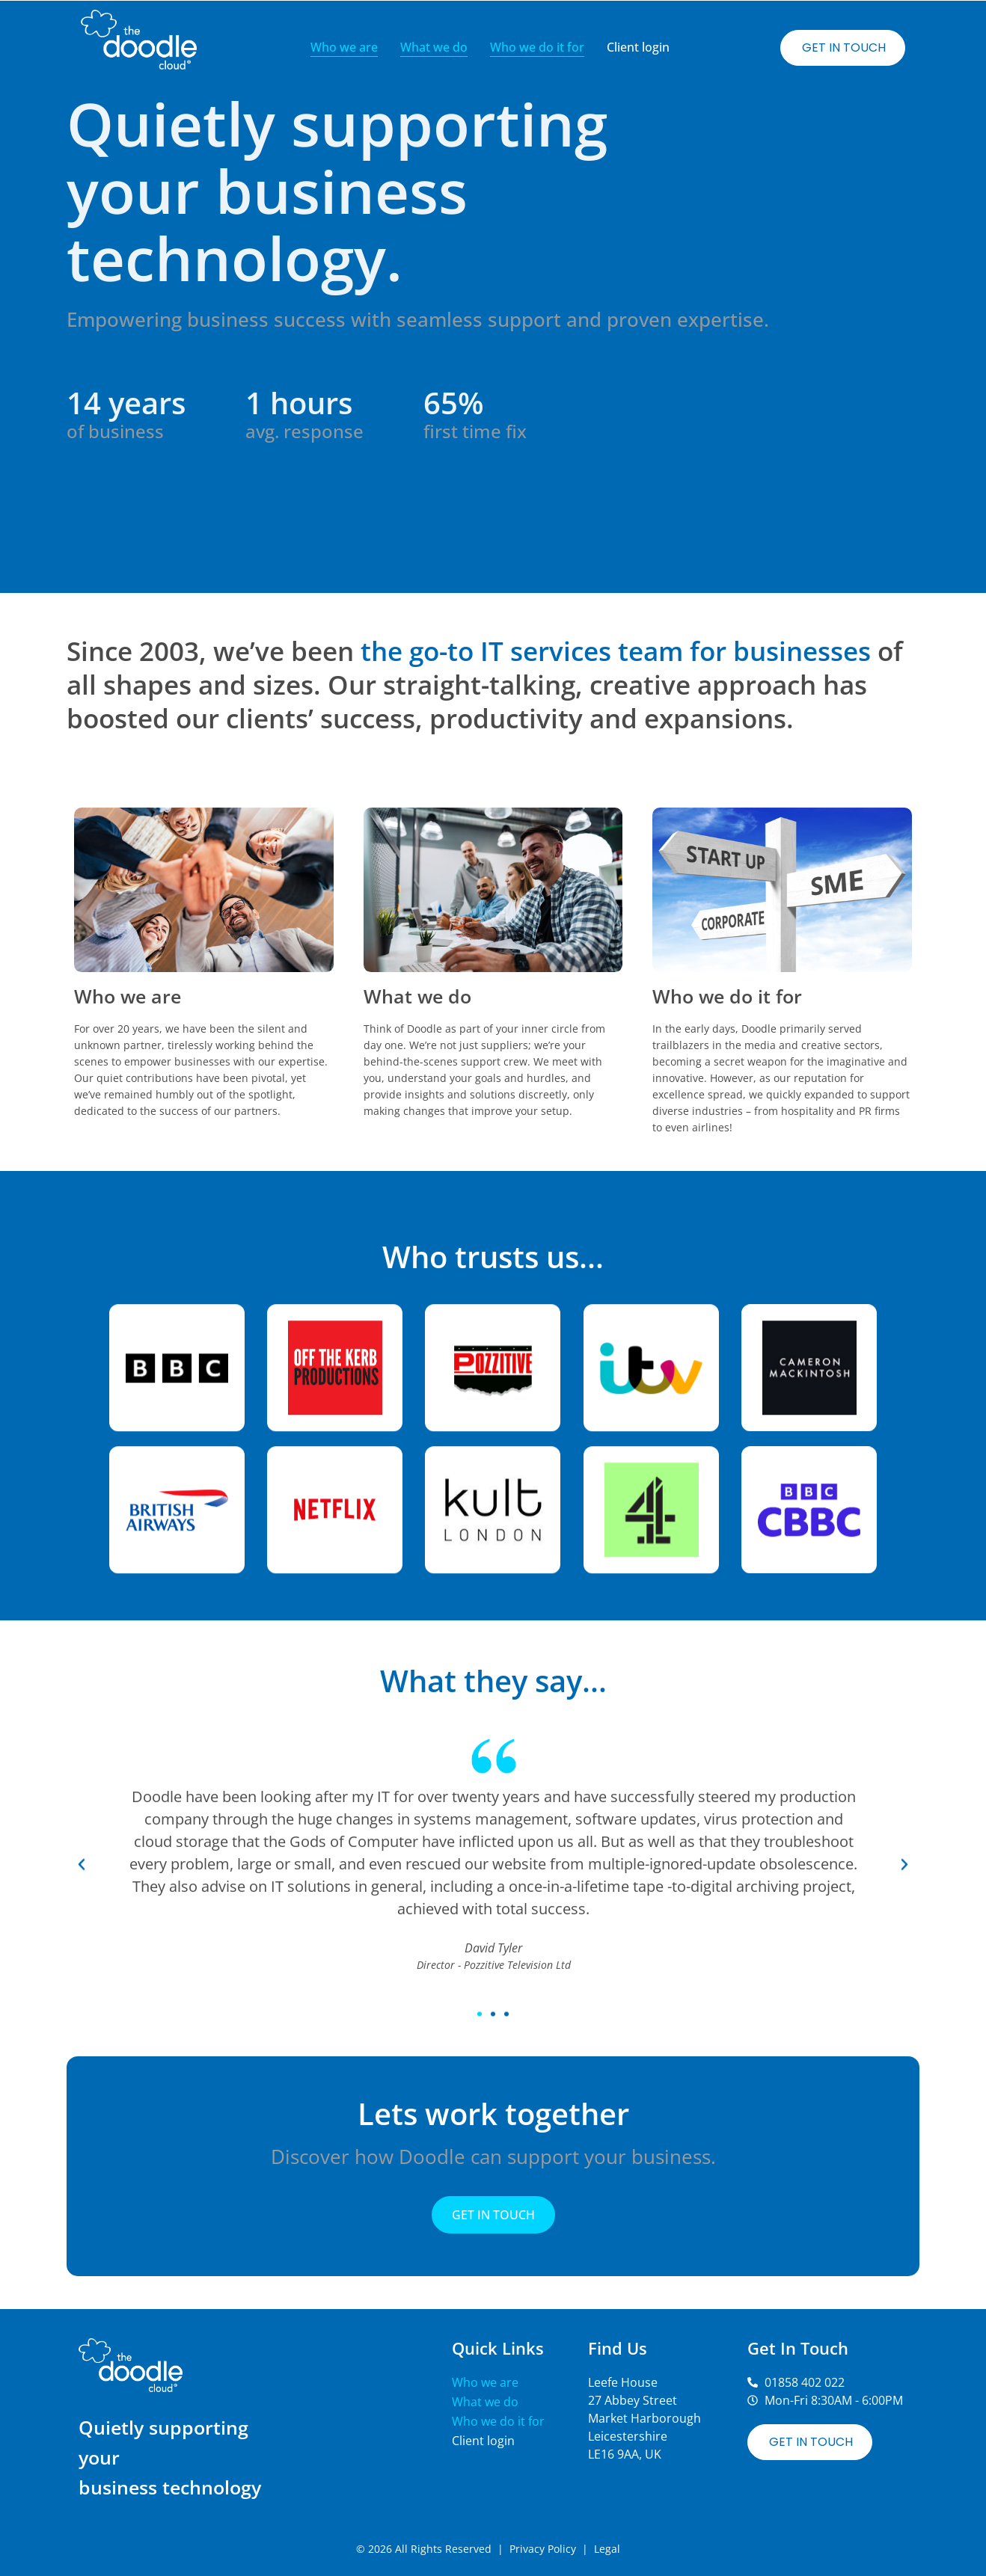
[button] (81, 2006)
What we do (434, 47)
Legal (607, 2549)
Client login (638, 47)
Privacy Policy (542, 2549)
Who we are (344, 47)
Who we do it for (537, 47)
